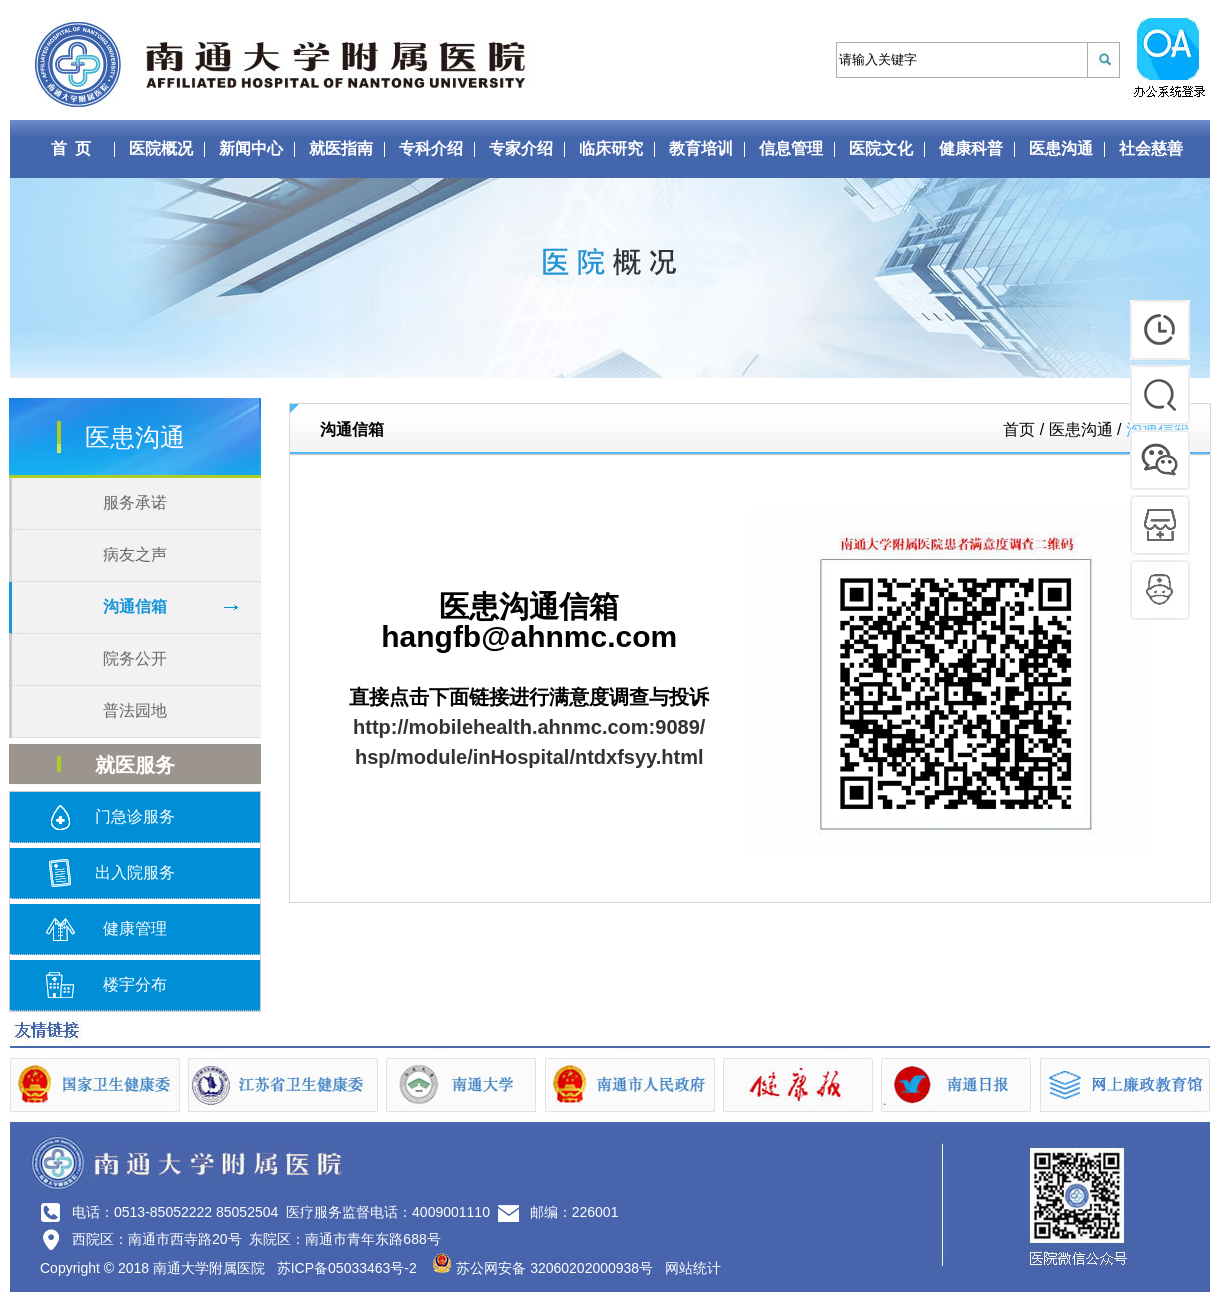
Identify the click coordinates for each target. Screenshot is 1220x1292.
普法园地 (135, 710)
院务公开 (135, 658)
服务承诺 (135, 502)
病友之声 (135, 554)
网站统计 (693, 1268)
